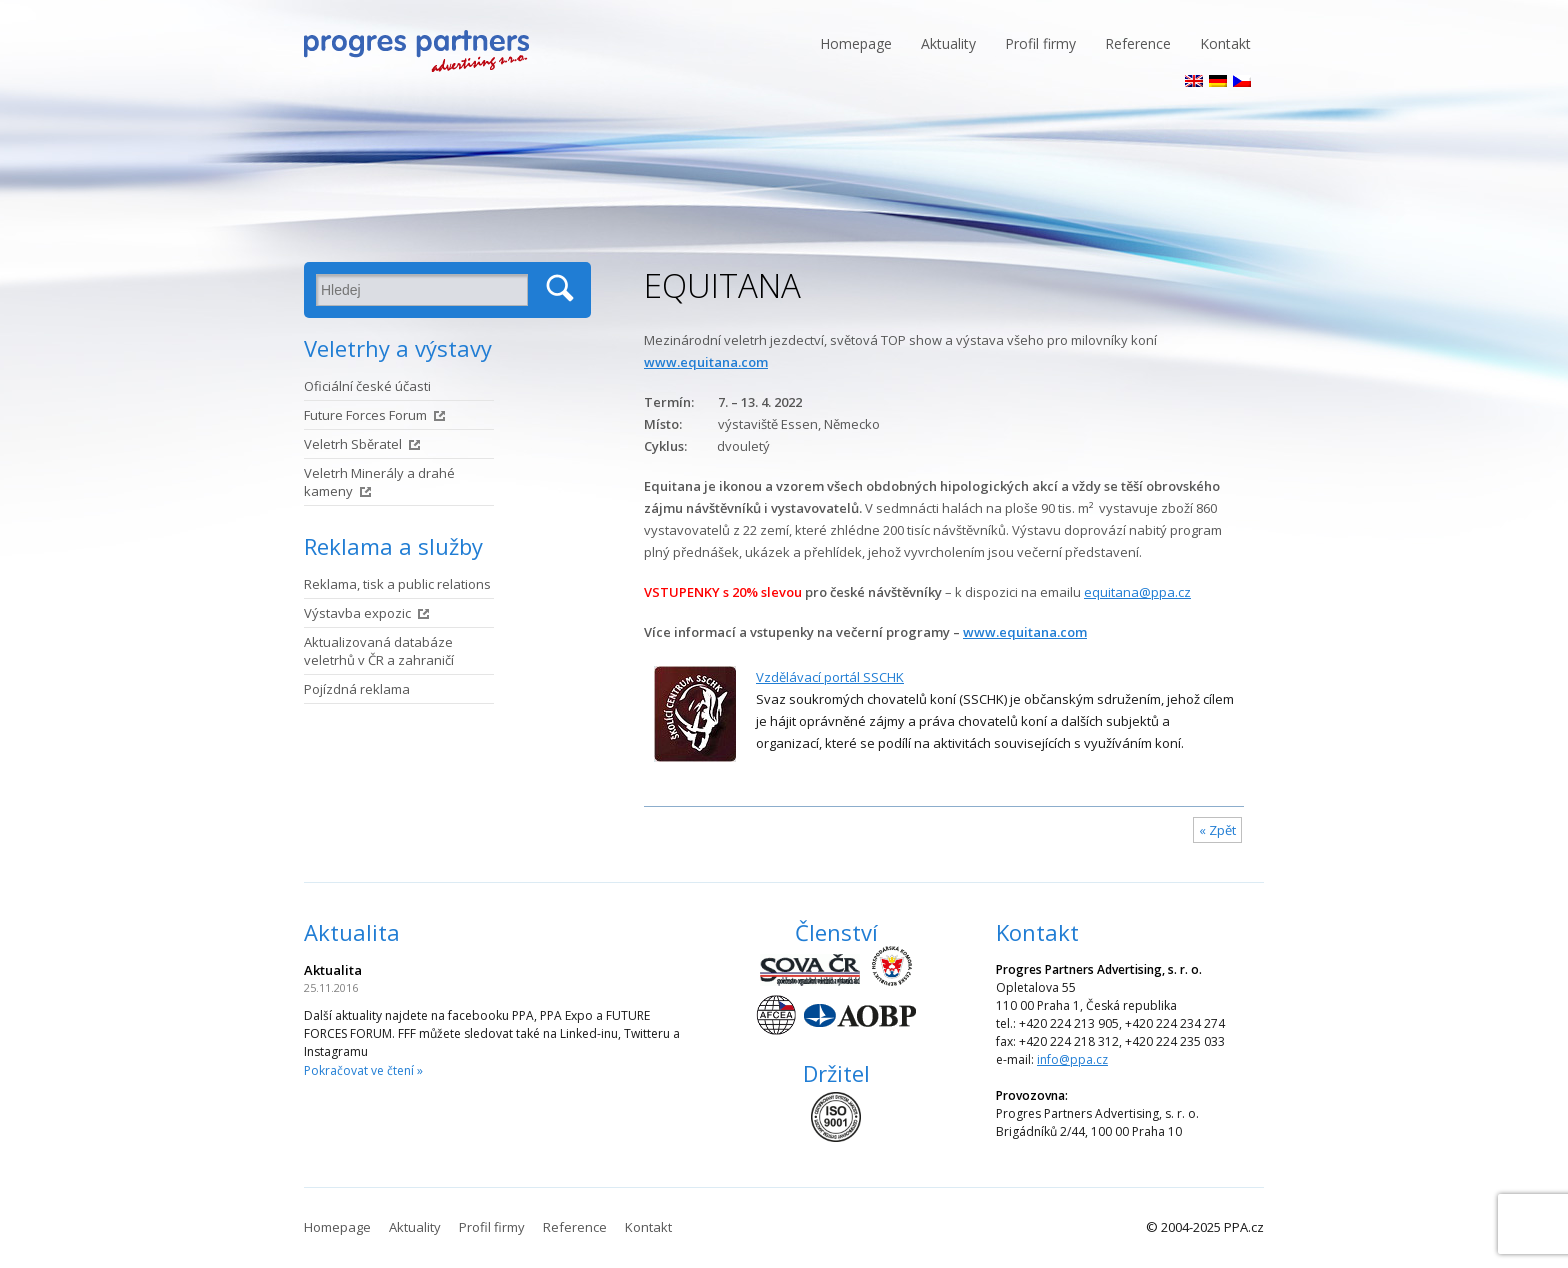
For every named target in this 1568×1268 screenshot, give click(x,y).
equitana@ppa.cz (1137, 592)
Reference (1138, 43)
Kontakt (1225, 43)
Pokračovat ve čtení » (363, 1070)
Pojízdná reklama (357, 689)
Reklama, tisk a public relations (397, 584)
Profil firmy (1040, 43)
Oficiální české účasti (367, 386)
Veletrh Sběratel (353, 444)
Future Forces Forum (365, 415)
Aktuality (948, 43)
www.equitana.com (706, 362)
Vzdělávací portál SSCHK (830, 677)
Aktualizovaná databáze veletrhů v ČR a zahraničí (379, 651)
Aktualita (352, 932)
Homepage (856, 43)
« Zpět (1217, 830)
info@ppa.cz (1072, 1059)
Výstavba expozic (357, 613)
